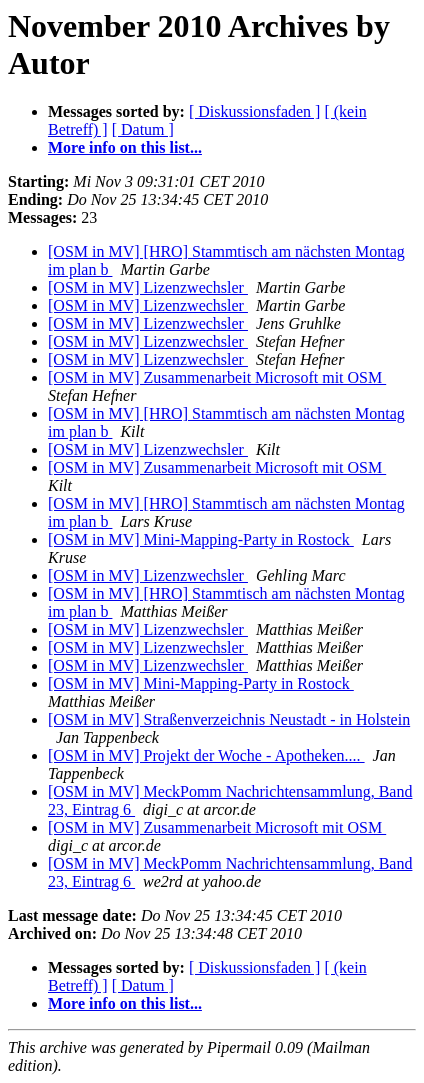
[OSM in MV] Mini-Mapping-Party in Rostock (201, 539)
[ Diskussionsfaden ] (255, 111)
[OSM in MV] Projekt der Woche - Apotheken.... (206, 755)
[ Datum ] (143, 129)
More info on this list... (125, 147)
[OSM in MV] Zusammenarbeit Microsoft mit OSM (217, 377)
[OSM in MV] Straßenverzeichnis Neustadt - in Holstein (229, 719)
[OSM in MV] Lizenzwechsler (148, 287)
